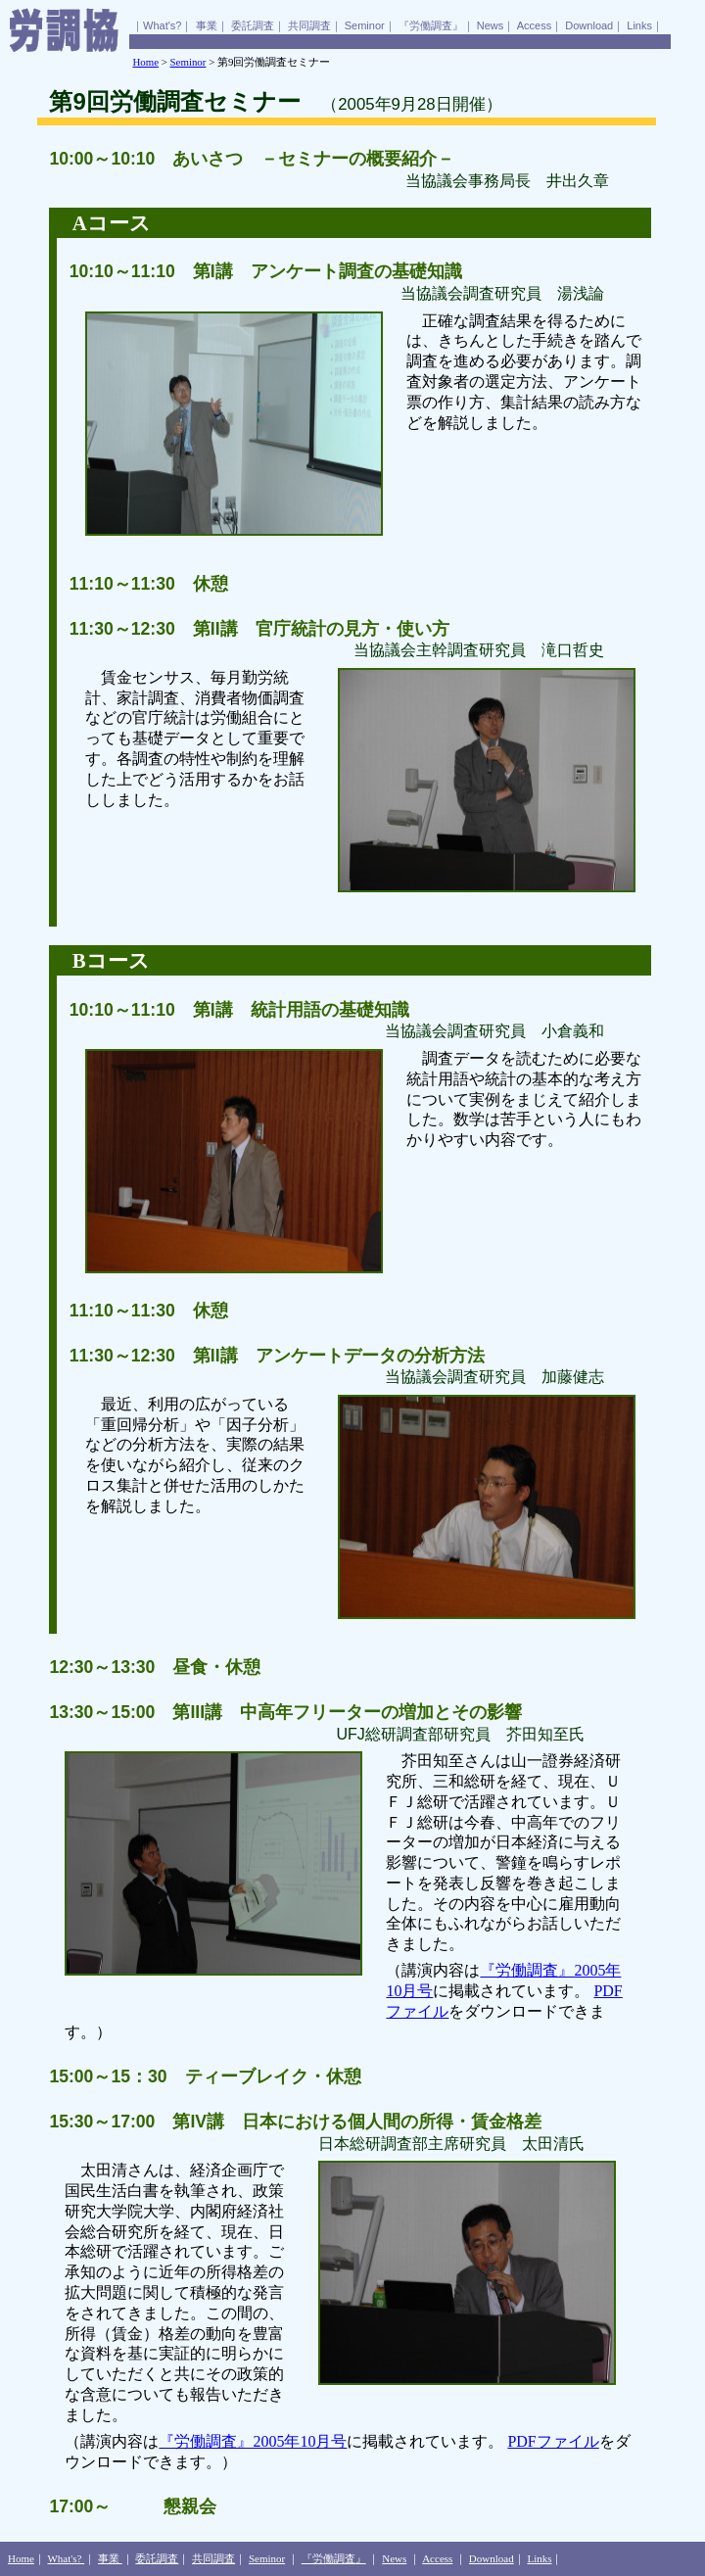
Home (145, 62)
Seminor (365, 25)
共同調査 (309, 25)
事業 (206, 25)
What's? (162, 25)
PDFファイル (552, 2441)
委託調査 (252, 25)
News (490, 25)
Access (534, 25)
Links (639, 25)
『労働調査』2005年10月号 (253, 2441)
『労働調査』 (431, 25)
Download (589, 25)
